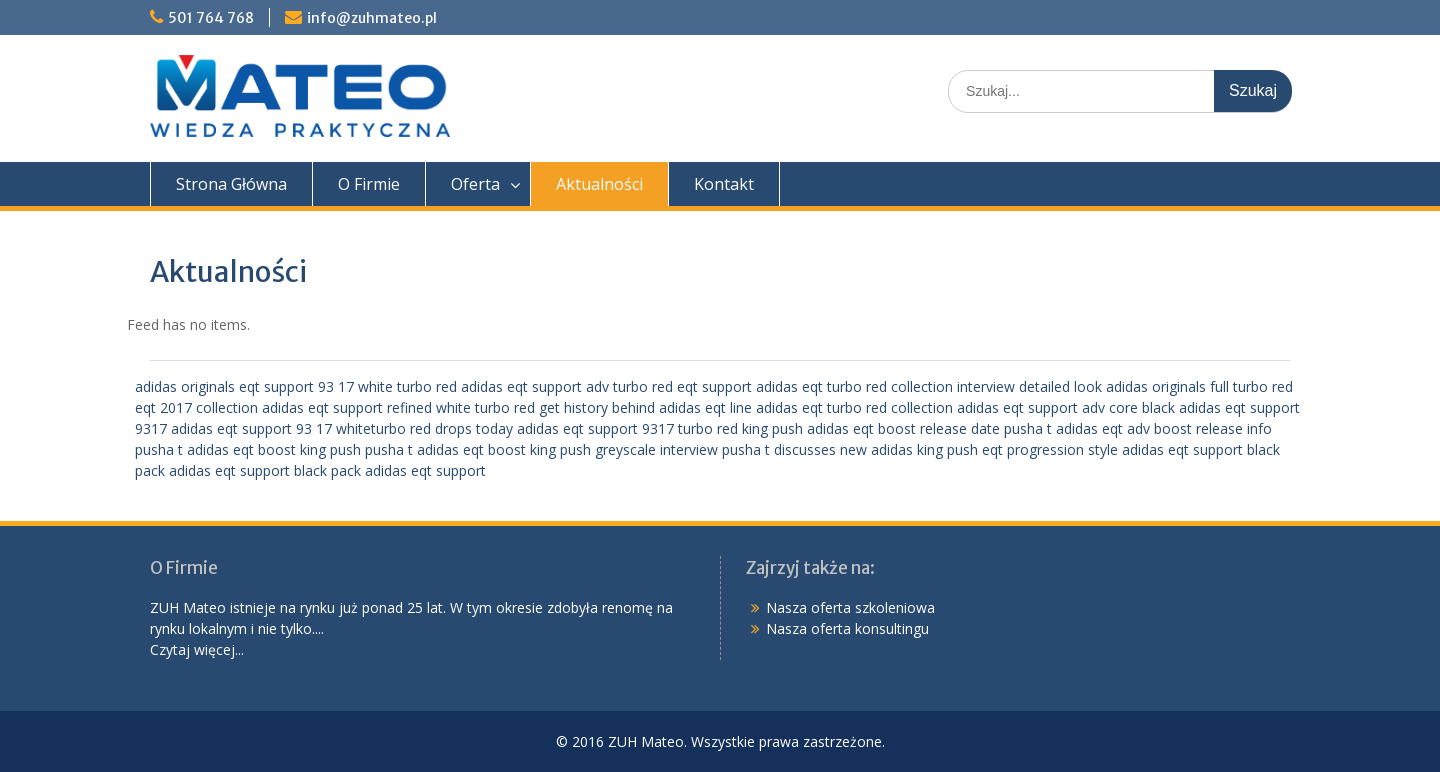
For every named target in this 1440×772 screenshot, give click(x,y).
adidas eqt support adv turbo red (567, 386)
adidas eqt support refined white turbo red (398, 407)
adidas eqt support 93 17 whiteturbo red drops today (342, 428)
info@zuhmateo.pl (372, 18)
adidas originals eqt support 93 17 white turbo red (296, 386)
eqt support (714, 386)
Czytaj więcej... (197, 649)
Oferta (475, 184)
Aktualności (599, 184)
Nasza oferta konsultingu (847, 628)
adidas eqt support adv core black (1066, 407)
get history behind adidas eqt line (645, 407)
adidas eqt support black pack (265, 470)
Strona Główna (231, 184)
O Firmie (369, 184)
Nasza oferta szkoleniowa (850, 607)
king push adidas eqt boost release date (871, 428)
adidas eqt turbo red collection (854, 386)
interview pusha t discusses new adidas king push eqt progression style (889, 449)
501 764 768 (211, 18)
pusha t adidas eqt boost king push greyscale (510, 449)
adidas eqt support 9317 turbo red (627, 428)
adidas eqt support (425, 470)
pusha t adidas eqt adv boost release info (1138, 428)
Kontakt (724, 184)
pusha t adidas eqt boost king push (248, 449)
